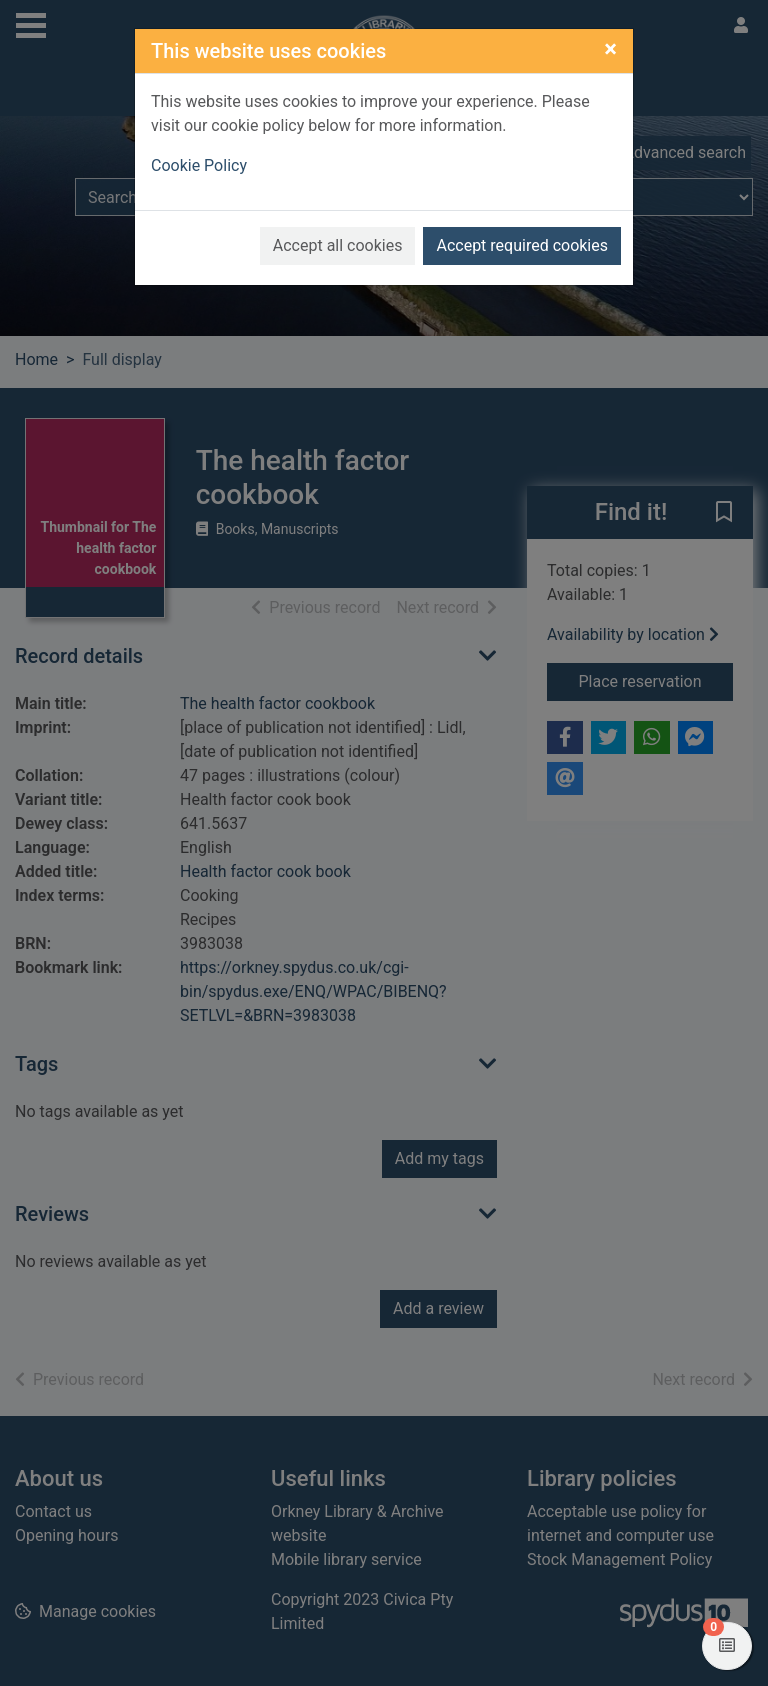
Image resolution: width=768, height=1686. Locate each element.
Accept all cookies (338, 245)
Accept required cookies (522, 245)
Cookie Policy (199, 165)
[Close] (610, 49)
